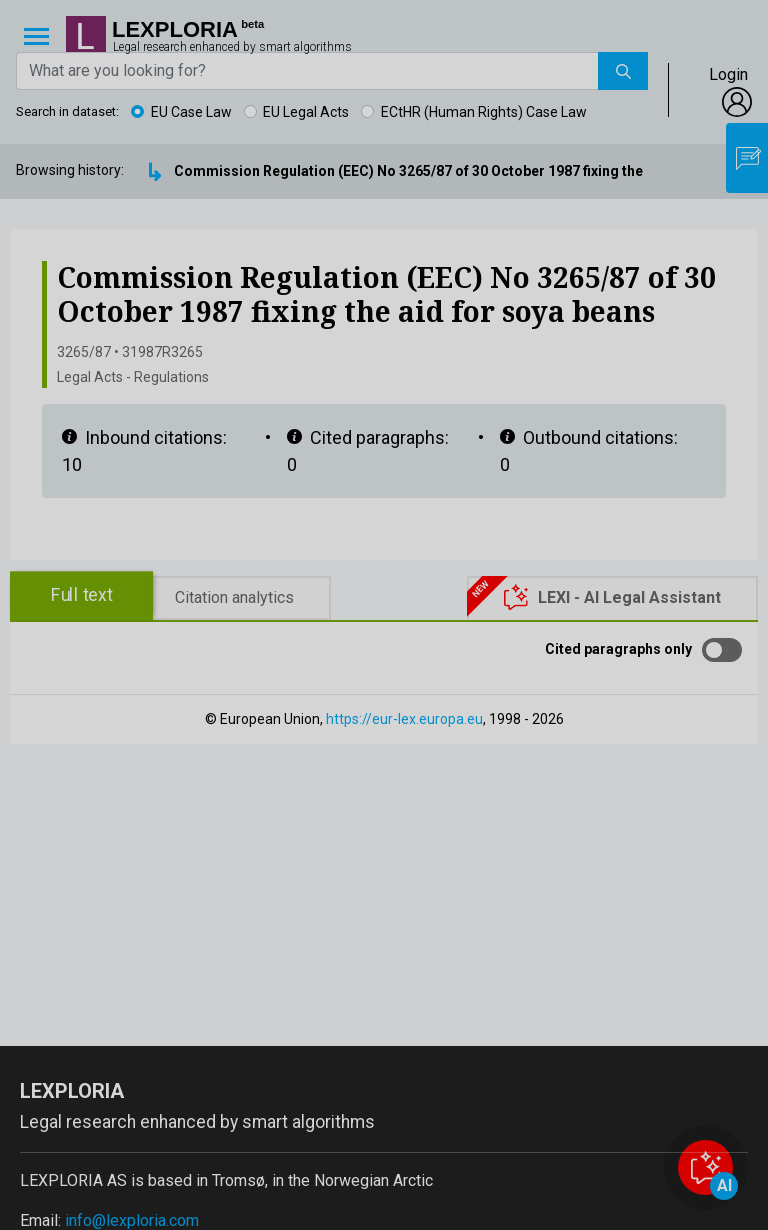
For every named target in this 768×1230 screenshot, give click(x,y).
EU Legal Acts (306, 112)
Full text (82, 595)
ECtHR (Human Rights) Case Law (484, 112)
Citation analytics (234, 597)
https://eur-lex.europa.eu (404, 719)
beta (252, 24)
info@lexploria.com (132, 1220)
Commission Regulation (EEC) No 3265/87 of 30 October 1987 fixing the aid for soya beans (471, 171)
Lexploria (175, 30)
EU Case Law (191, 112)
